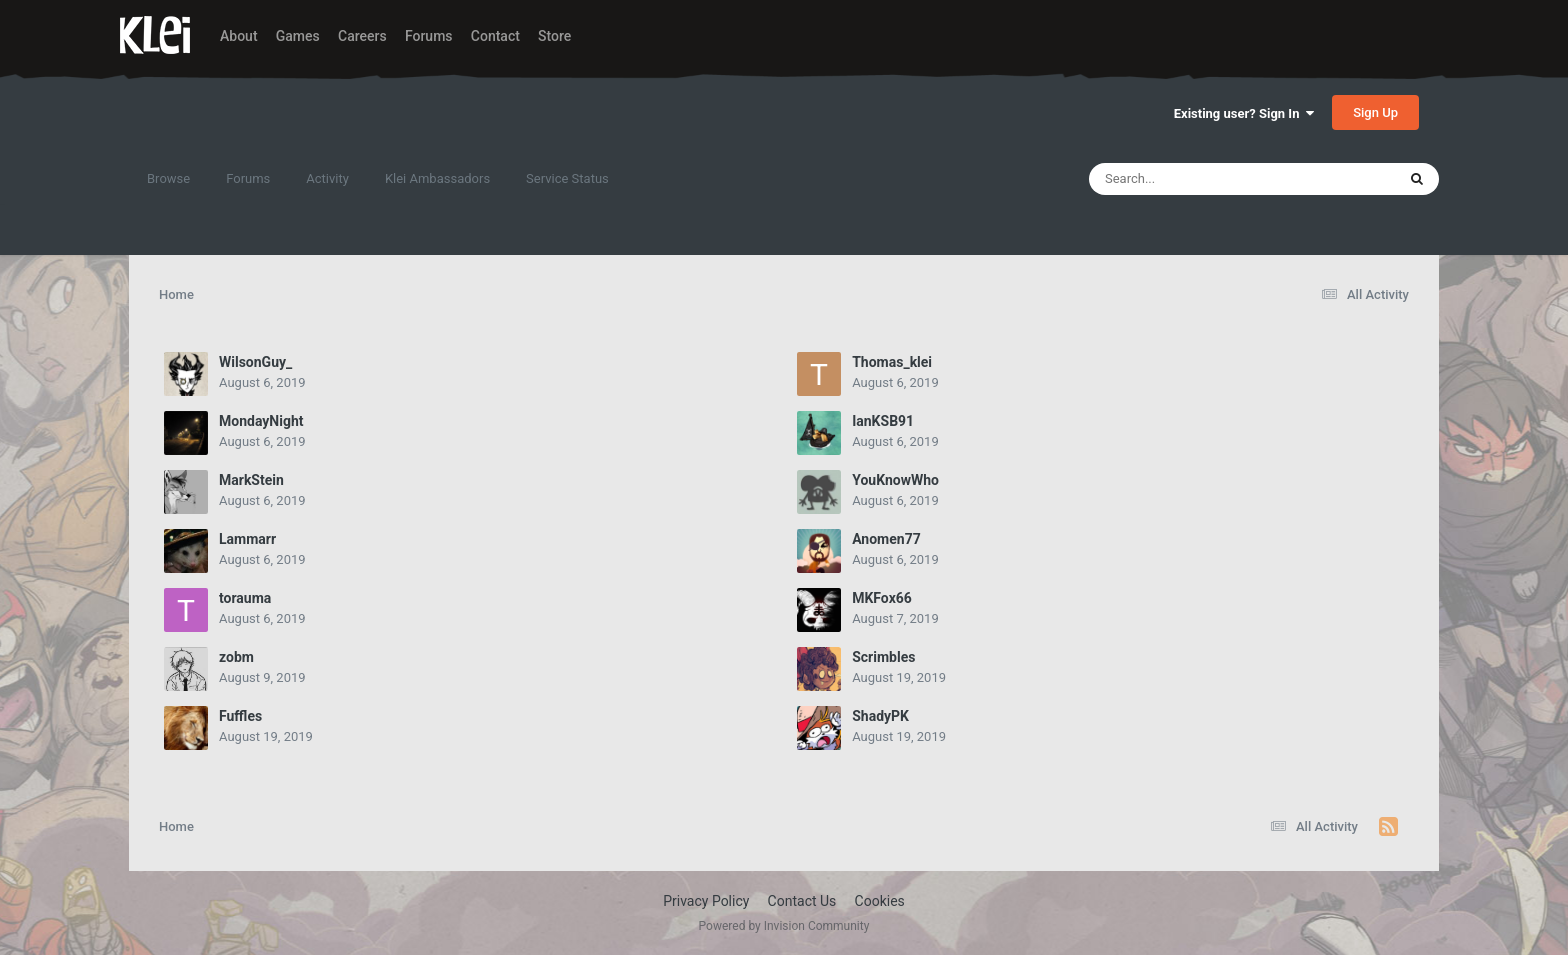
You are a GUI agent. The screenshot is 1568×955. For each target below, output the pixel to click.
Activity (327, 178)
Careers (362, 36)
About (239, 36)
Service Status (567, 178)
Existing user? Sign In (1244, 113)
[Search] (1192, 179)
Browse (168, 178)
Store (554, 36)
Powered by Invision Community (784, 926)
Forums (429, 36)
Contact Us (802, 901)
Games (298, 36)
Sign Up (1375, 112)
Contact (495, 36)
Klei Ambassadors (437, 178)
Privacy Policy (706, 901)
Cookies (880, 901)
